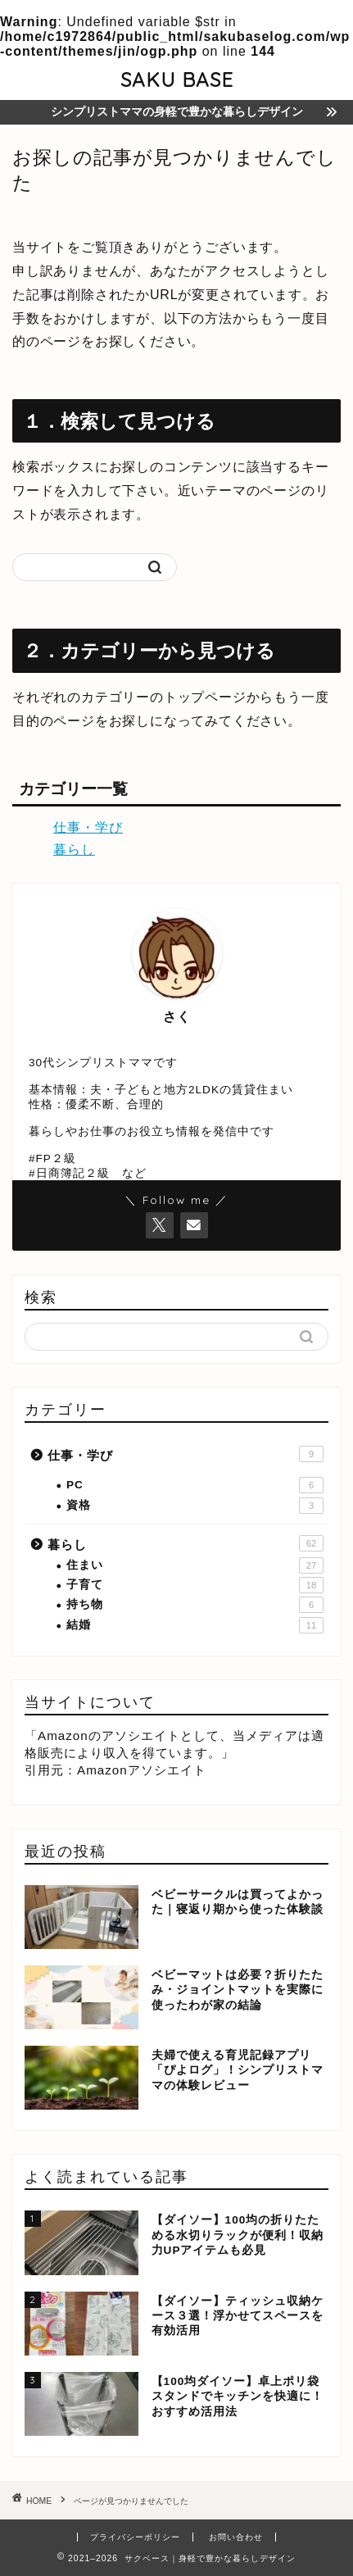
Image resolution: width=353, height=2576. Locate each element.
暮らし (74, 849)
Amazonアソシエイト (141, 1770)
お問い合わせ (236, 2537)
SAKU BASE (176, 79)
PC (195, 1485)
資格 (195, 1505)
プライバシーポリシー (135, 2537)
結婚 (195, 1625)
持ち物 (195, 1605)
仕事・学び (88, 827)
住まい (195, 1565)
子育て (195, 1585)
